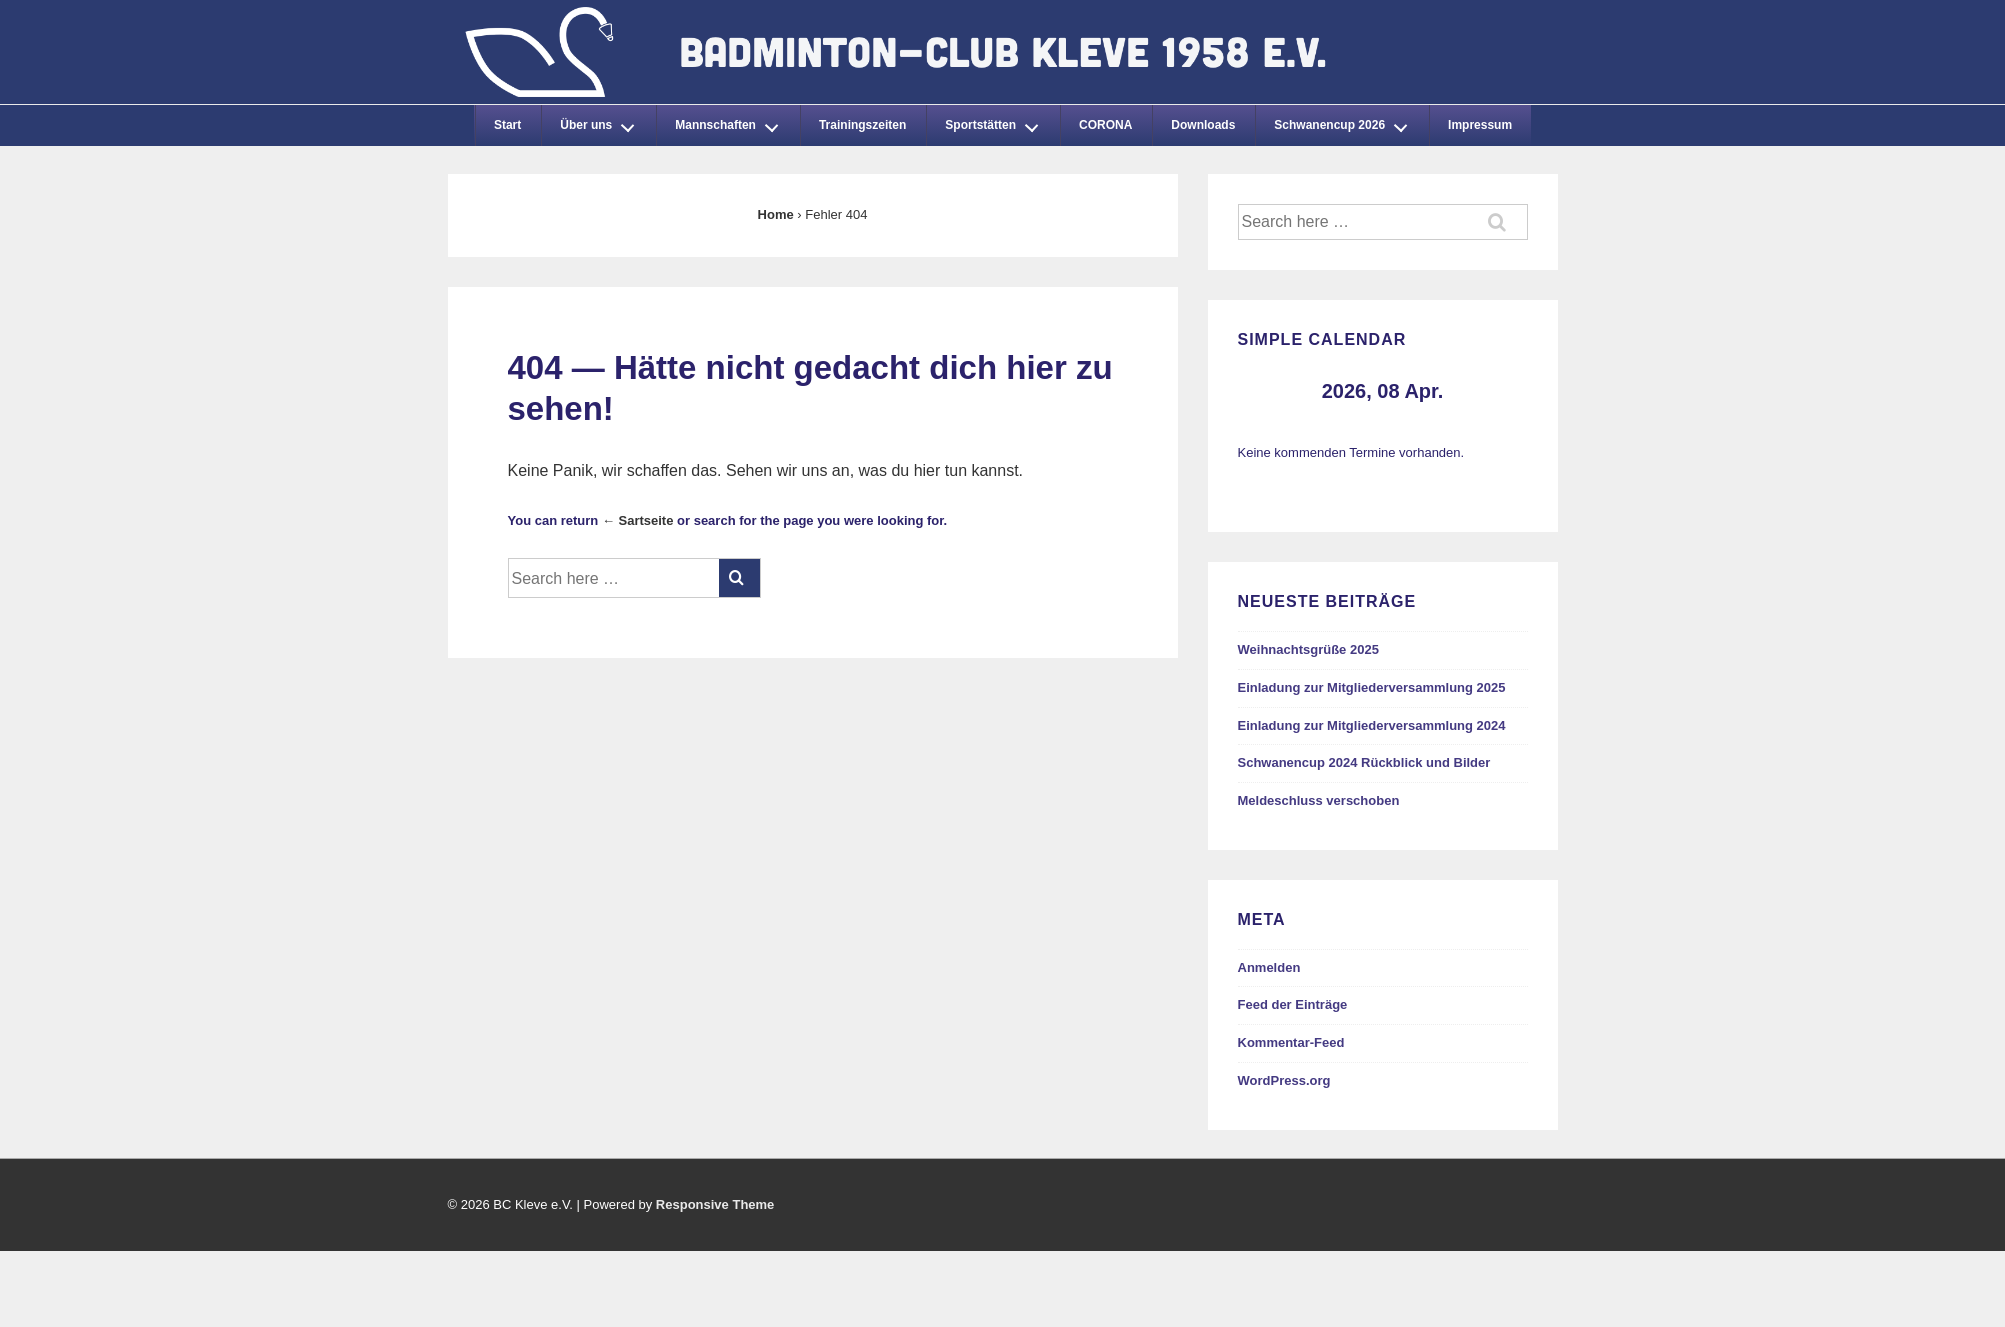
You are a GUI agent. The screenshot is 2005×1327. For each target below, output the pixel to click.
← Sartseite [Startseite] (638, 520)
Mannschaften (732, 122)
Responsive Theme (715, 1204)
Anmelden (1269, 967)
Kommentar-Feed (1291, 1042)
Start (507, 125)
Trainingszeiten (862, 125)
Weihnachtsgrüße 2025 (1308, 649)
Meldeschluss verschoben (1319, 800)
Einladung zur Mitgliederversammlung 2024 (1372, 725)
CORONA (1105, 125)
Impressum (1480, 125)
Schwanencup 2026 (1346, 122)
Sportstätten (997, 122)
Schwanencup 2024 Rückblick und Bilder (1364, 762)
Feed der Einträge (1293, 1004)
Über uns (603, 122)
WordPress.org (1284, 1080)
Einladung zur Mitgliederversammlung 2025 (1372, 687)
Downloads (1203, 125)
